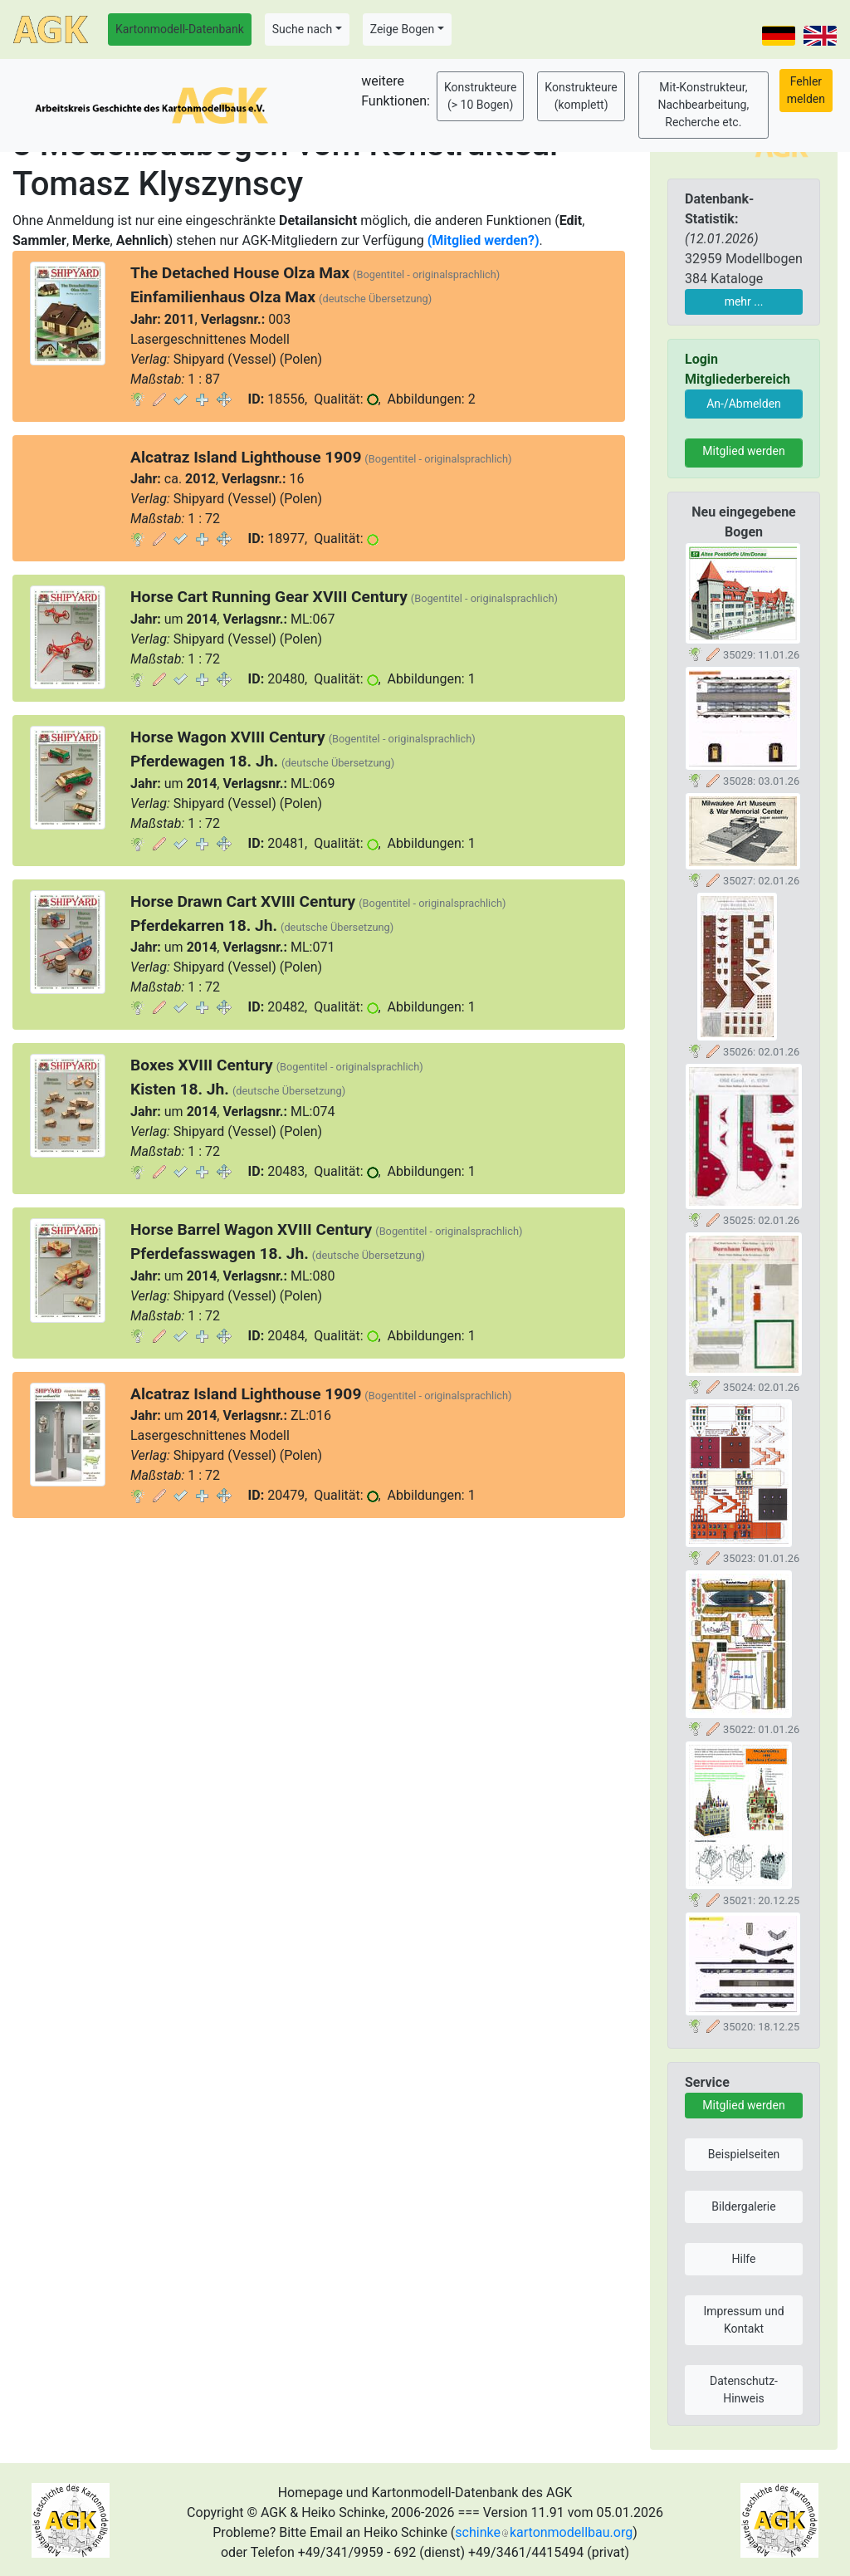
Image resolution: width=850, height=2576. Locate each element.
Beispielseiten (744, 2154)
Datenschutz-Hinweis (744, 2389)
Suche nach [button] (302, 29)
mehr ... (744, 301)
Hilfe (744, 2258)
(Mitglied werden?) (483, 240)
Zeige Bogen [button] (402, 29)
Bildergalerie (743, 2206)
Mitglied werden (743, 451)
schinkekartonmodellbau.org (544, 2532)
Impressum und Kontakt (743, 2319)
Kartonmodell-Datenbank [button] (179, 29)
